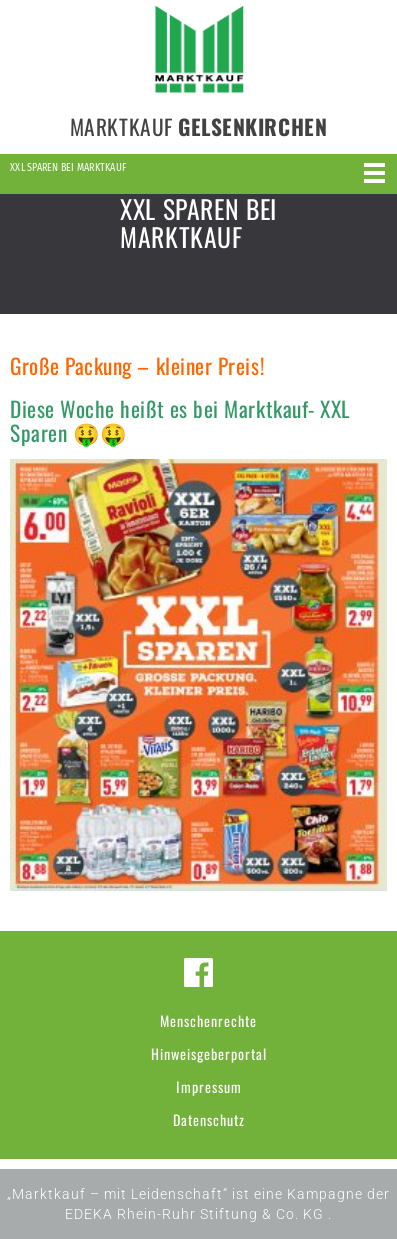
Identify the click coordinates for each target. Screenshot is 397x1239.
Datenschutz (209, 1119)
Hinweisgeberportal (209, 1053)
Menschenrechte (208, 1020)
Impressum (209, 1086)
